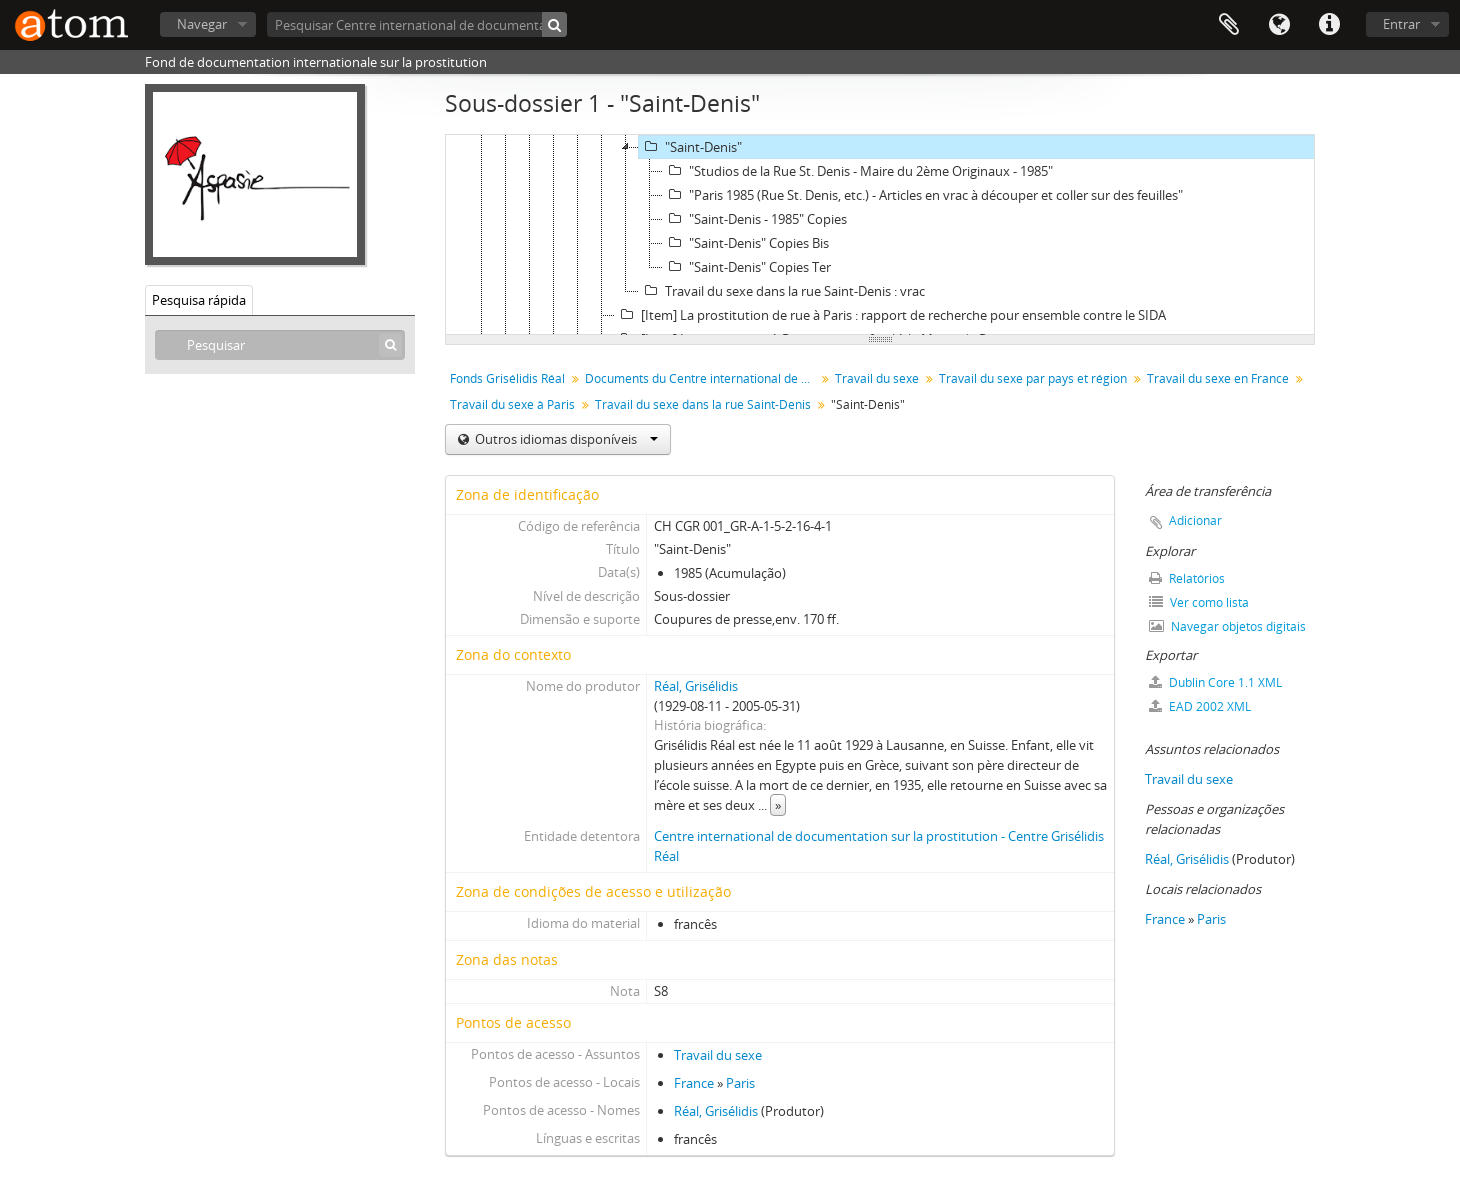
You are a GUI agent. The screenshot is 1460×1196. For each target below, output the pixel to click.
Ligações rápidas (1329, 25)
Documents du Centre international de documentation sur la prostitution (702, 378)
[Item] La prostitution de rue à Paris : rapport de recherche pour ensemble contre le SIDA (890, 315)
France (694, 1083)
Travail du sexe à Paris (512, 404)
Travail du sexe (877, 378)
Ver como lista (1199, 602)
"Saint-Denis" (690, 147)
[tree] (880, 235)
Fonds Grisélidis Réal (507, 378)
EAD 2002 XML (1200, 706)
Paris (740, 1083)
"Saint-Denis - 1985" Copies (755, 219)
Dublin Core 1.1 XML (1215, 682)
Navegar (202, 24)
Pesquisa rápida (199, 300)
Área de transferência (1229, 25)
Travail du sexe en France (1218, 378)
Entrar (1401, 24)
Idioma (1279, 25)
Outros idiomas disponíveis (565, 439)
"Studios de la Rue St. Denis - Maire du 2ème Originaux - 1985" (858, 171)
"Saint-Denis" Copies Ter (747, 267)
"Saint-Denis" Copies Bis (746, 243)
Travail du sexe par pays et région (1033, 378)
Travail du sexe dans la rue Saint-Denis (703, 404)
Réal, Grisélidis (696, 686)
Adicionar (1195, 520)
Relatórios (1187, 578)
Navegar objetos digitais (1227, 626)
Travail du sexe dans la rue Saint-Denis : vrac (782, 291)
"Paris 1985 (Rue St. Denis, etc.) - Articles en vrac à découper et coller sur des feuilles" (923, 195)
